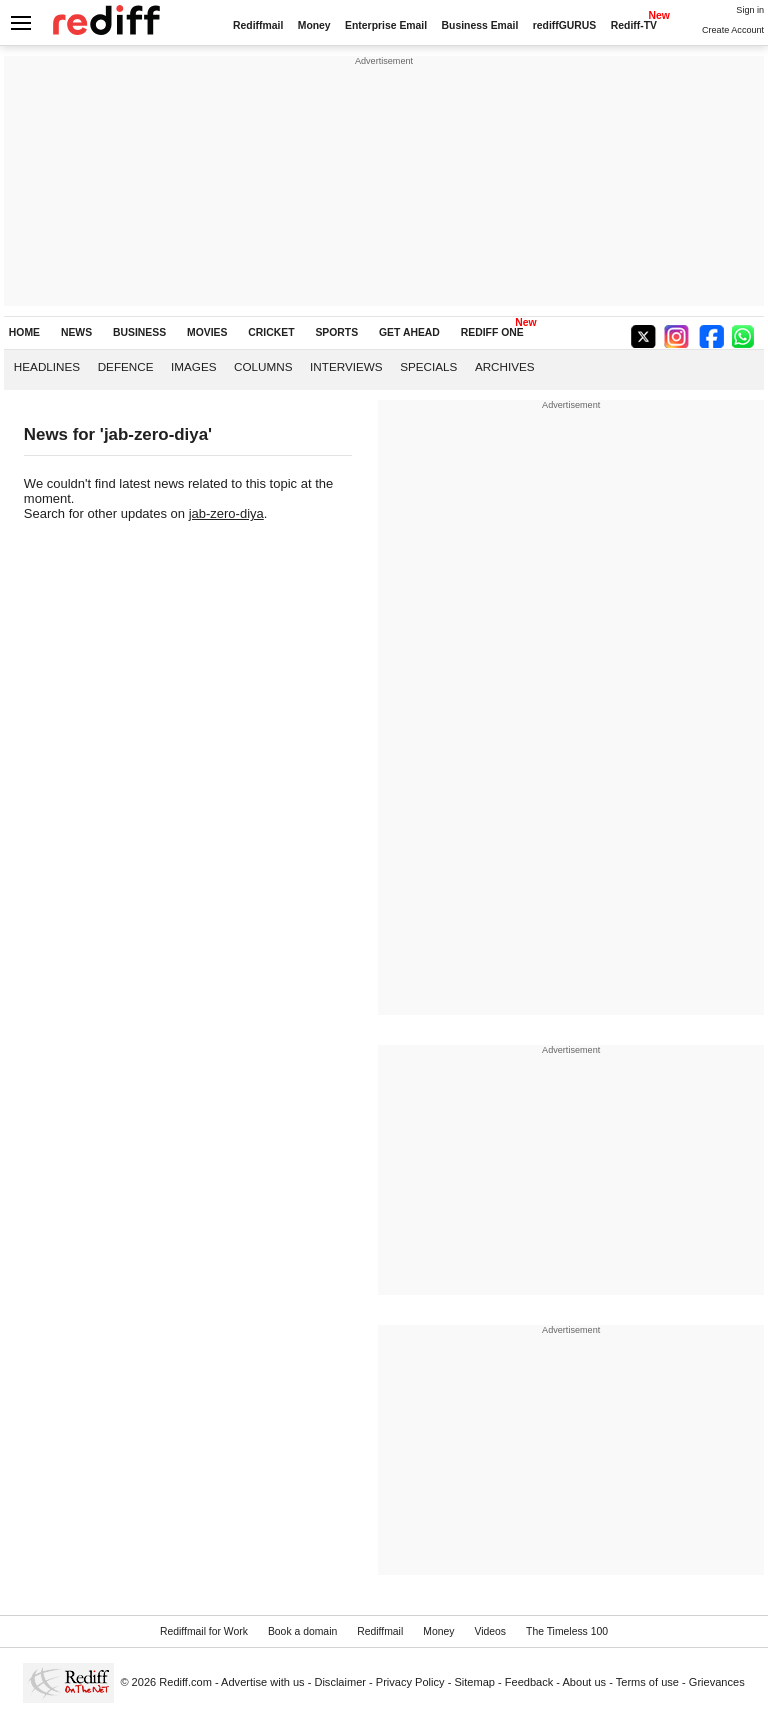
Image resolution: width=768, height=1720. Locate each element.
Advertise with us (263, 1682)
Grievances (717, 1682)
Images (193, 366)
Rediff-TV (634, 25)
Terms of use (647, 1682)
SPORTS (336, 332)
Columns (263, 366)
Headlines (47, 366)
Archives (505, 366)
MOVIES (207, 332)
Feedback (529, 1682)
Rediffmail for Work (204, 1631)
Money (314, 25)
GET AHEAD (409, 332)
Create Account (733, 30)
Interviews (346, 366)
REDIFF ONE (492, 332)
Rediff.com (185, 1682)
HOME (24, 332)
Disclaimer (340, 1682)
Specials (428, 366)
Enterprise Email (386, 25)
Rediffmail (258, 25)
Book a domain (302, 1631)
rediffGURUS (565, 25)
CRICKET (271, 332)
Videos (490, 1631)
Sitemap (474, 1682)
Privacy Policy (410, 1682)
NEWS (76, 332)
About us (585, 1682)
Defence (126, 366)
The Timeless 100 (567, 1631)
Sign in (750, 10)
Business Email (480, 25)
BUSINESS (139, 332)
